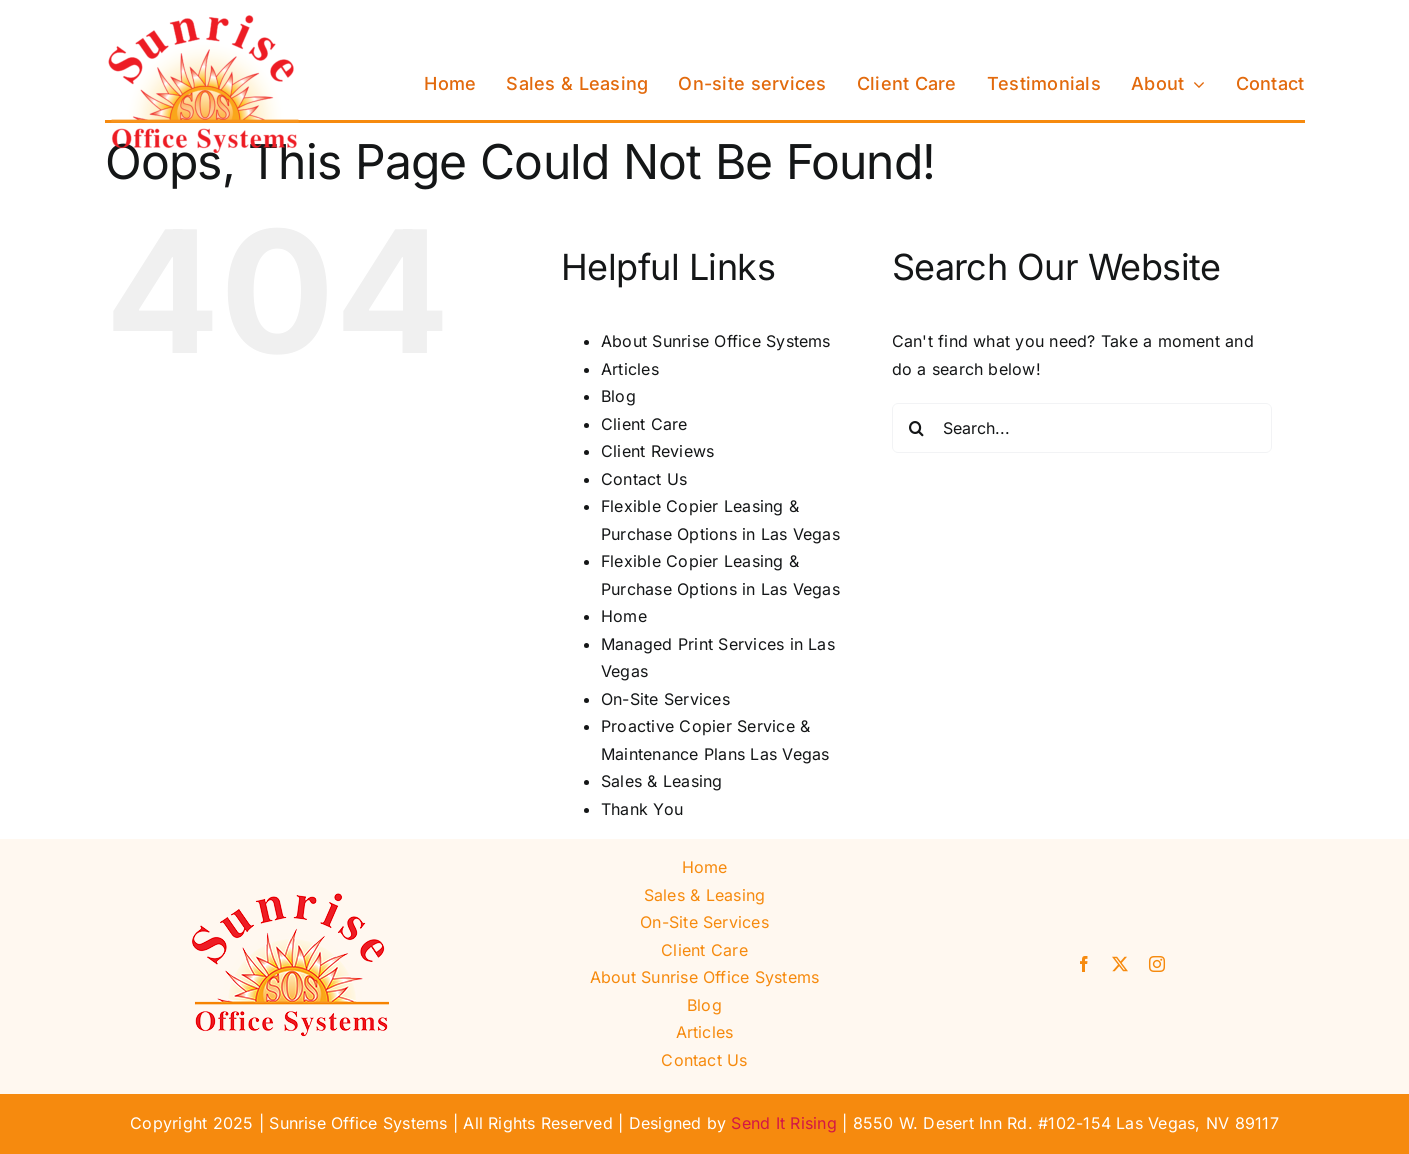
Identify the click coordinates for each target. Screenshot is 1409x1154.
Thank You (642, 809)
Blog (618, 396)
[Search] (917, 428)
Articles (630, 369)
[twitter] (1120, 964)
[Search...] (1082, 428)
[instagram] (1157, 964)
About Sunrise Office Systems (716, 341)
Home (624, 616)
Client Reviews (657, 451)
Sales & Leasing (662, 781)
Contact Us (644, 479)
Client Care (644, 424)
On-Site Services (665, 699)
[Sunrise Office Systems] (205, 23)
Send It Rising (783, 1123)
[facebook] (1084, 964)
